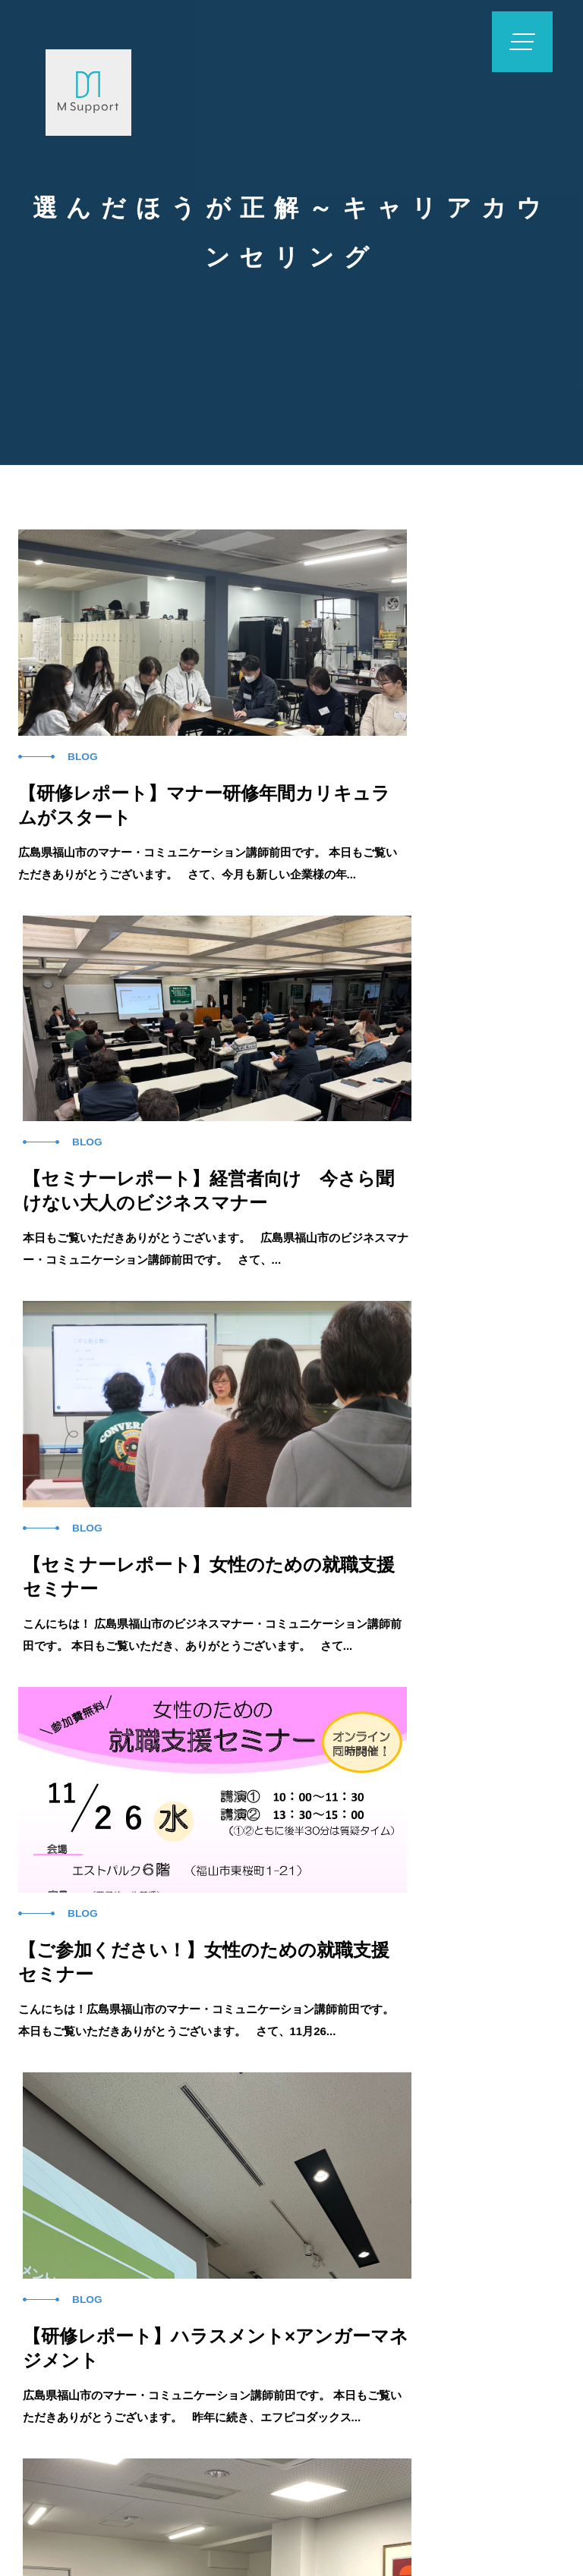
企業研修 (205, 2263)
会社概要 (498, 2263)
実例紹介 (306, 2263)
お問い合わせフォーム (413, 2349)
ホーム (109, 2263)
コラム (402, 2263)
